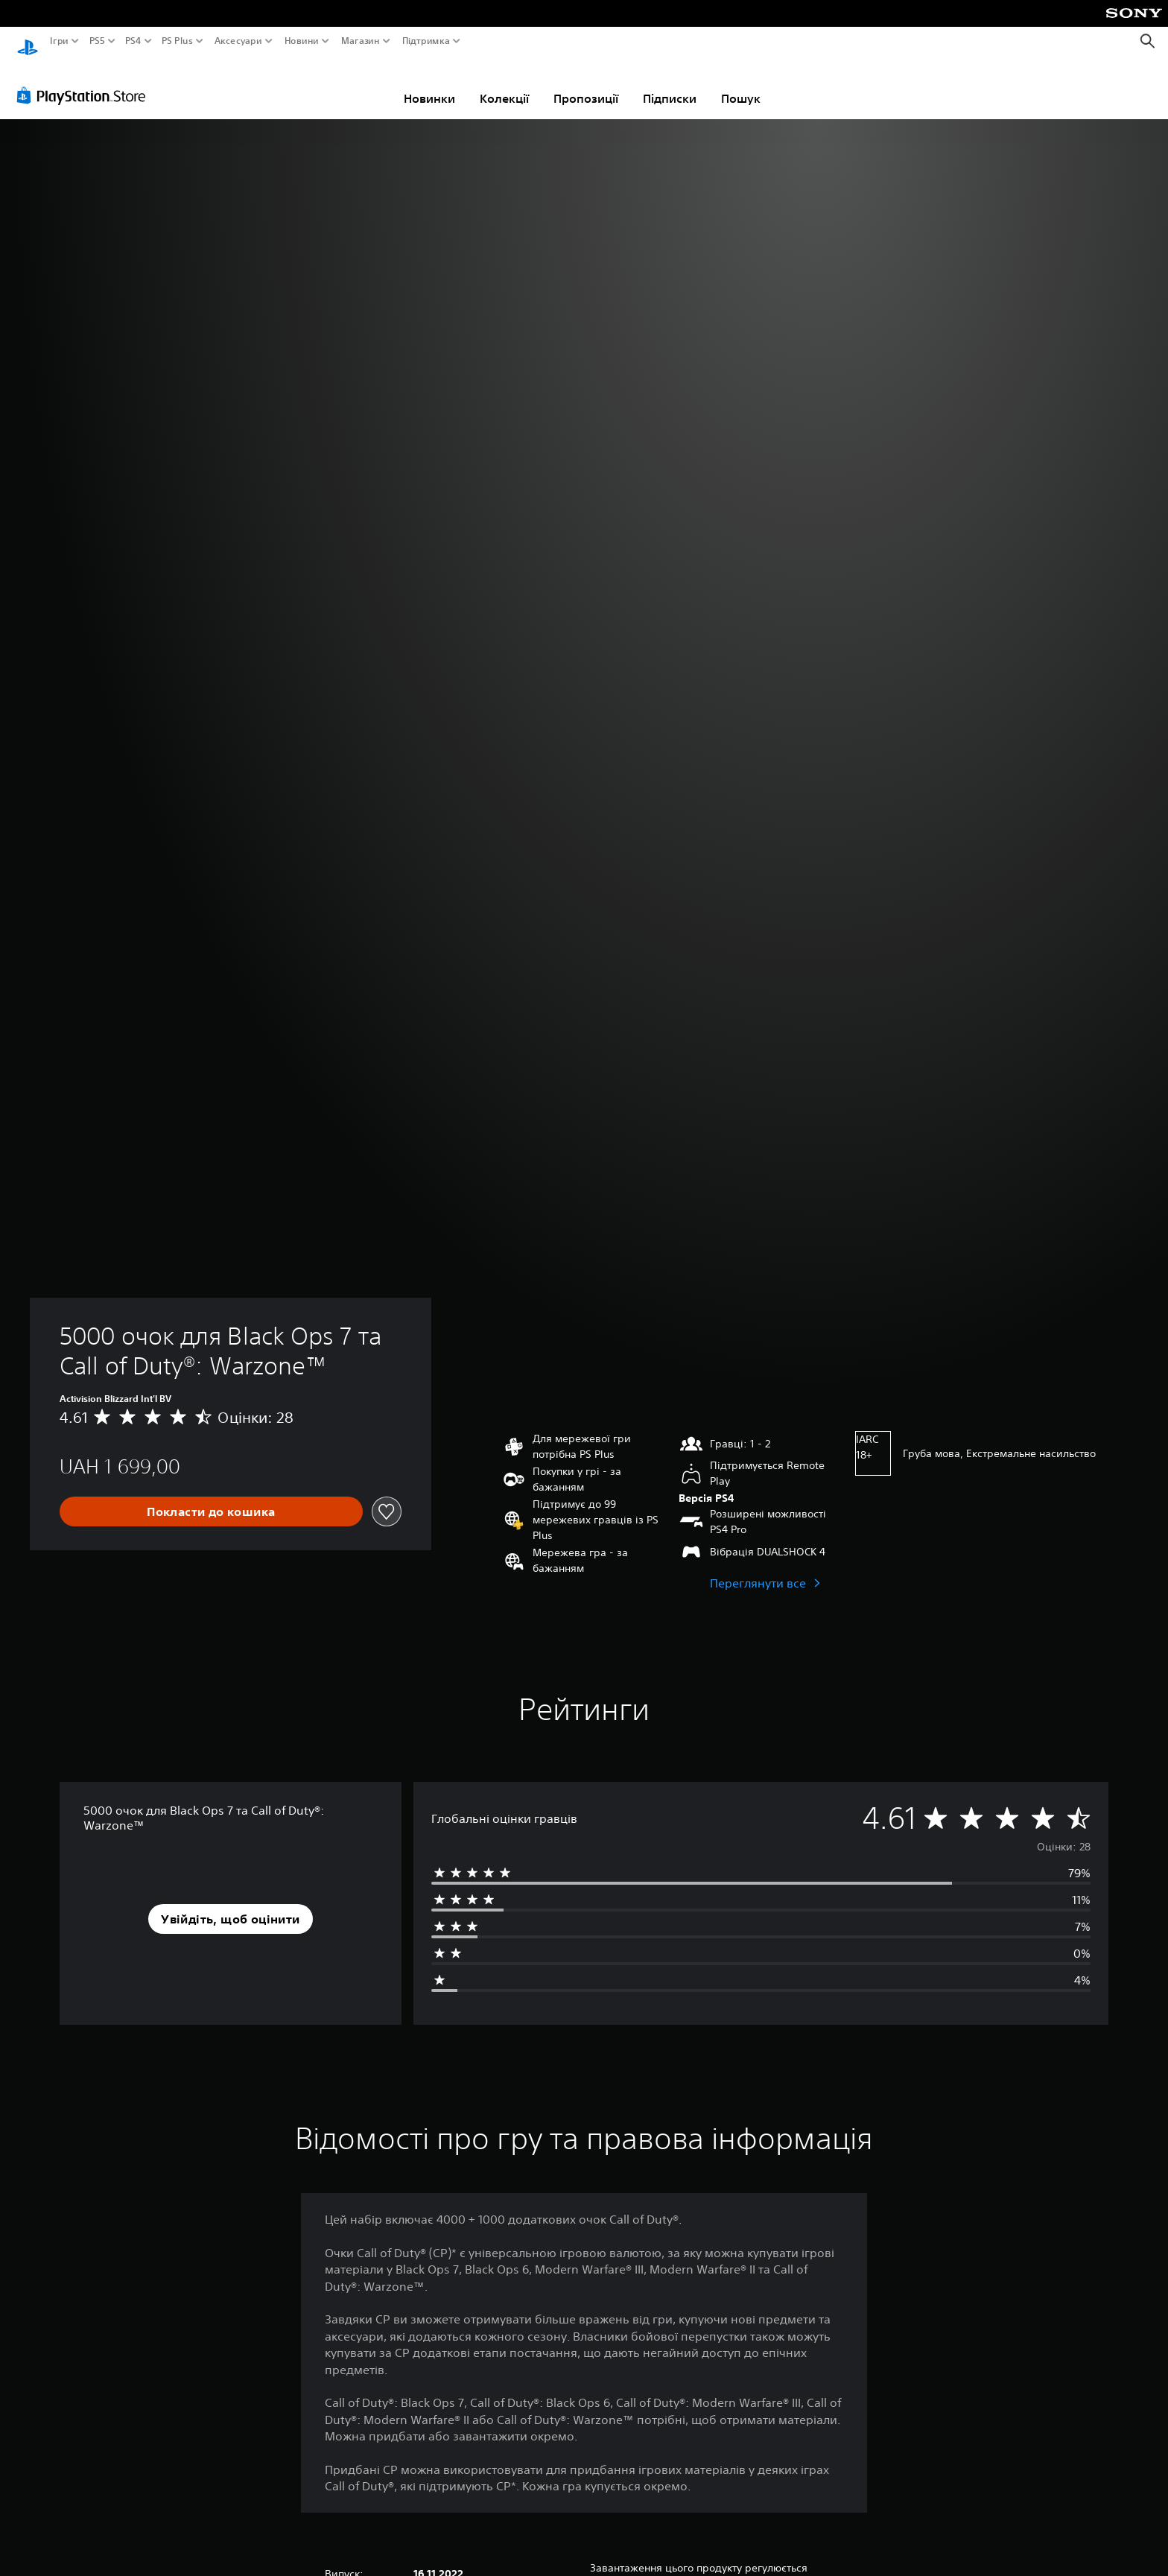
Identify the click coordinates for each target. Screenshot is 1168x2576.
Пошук (741, 84)
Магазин (359, 41)
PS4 (132, 41)
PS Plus (177, 41)
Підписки (669, 84)
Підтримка (425, 41)
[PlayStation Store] (85, 81)
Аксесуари (237, 41)
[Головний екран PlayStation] (27, 41)
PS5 (96, 41)
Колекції (504, 84)
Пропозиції (585, 84)
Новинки (429, 84)
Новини (302, 41)
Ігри (59, 41)
